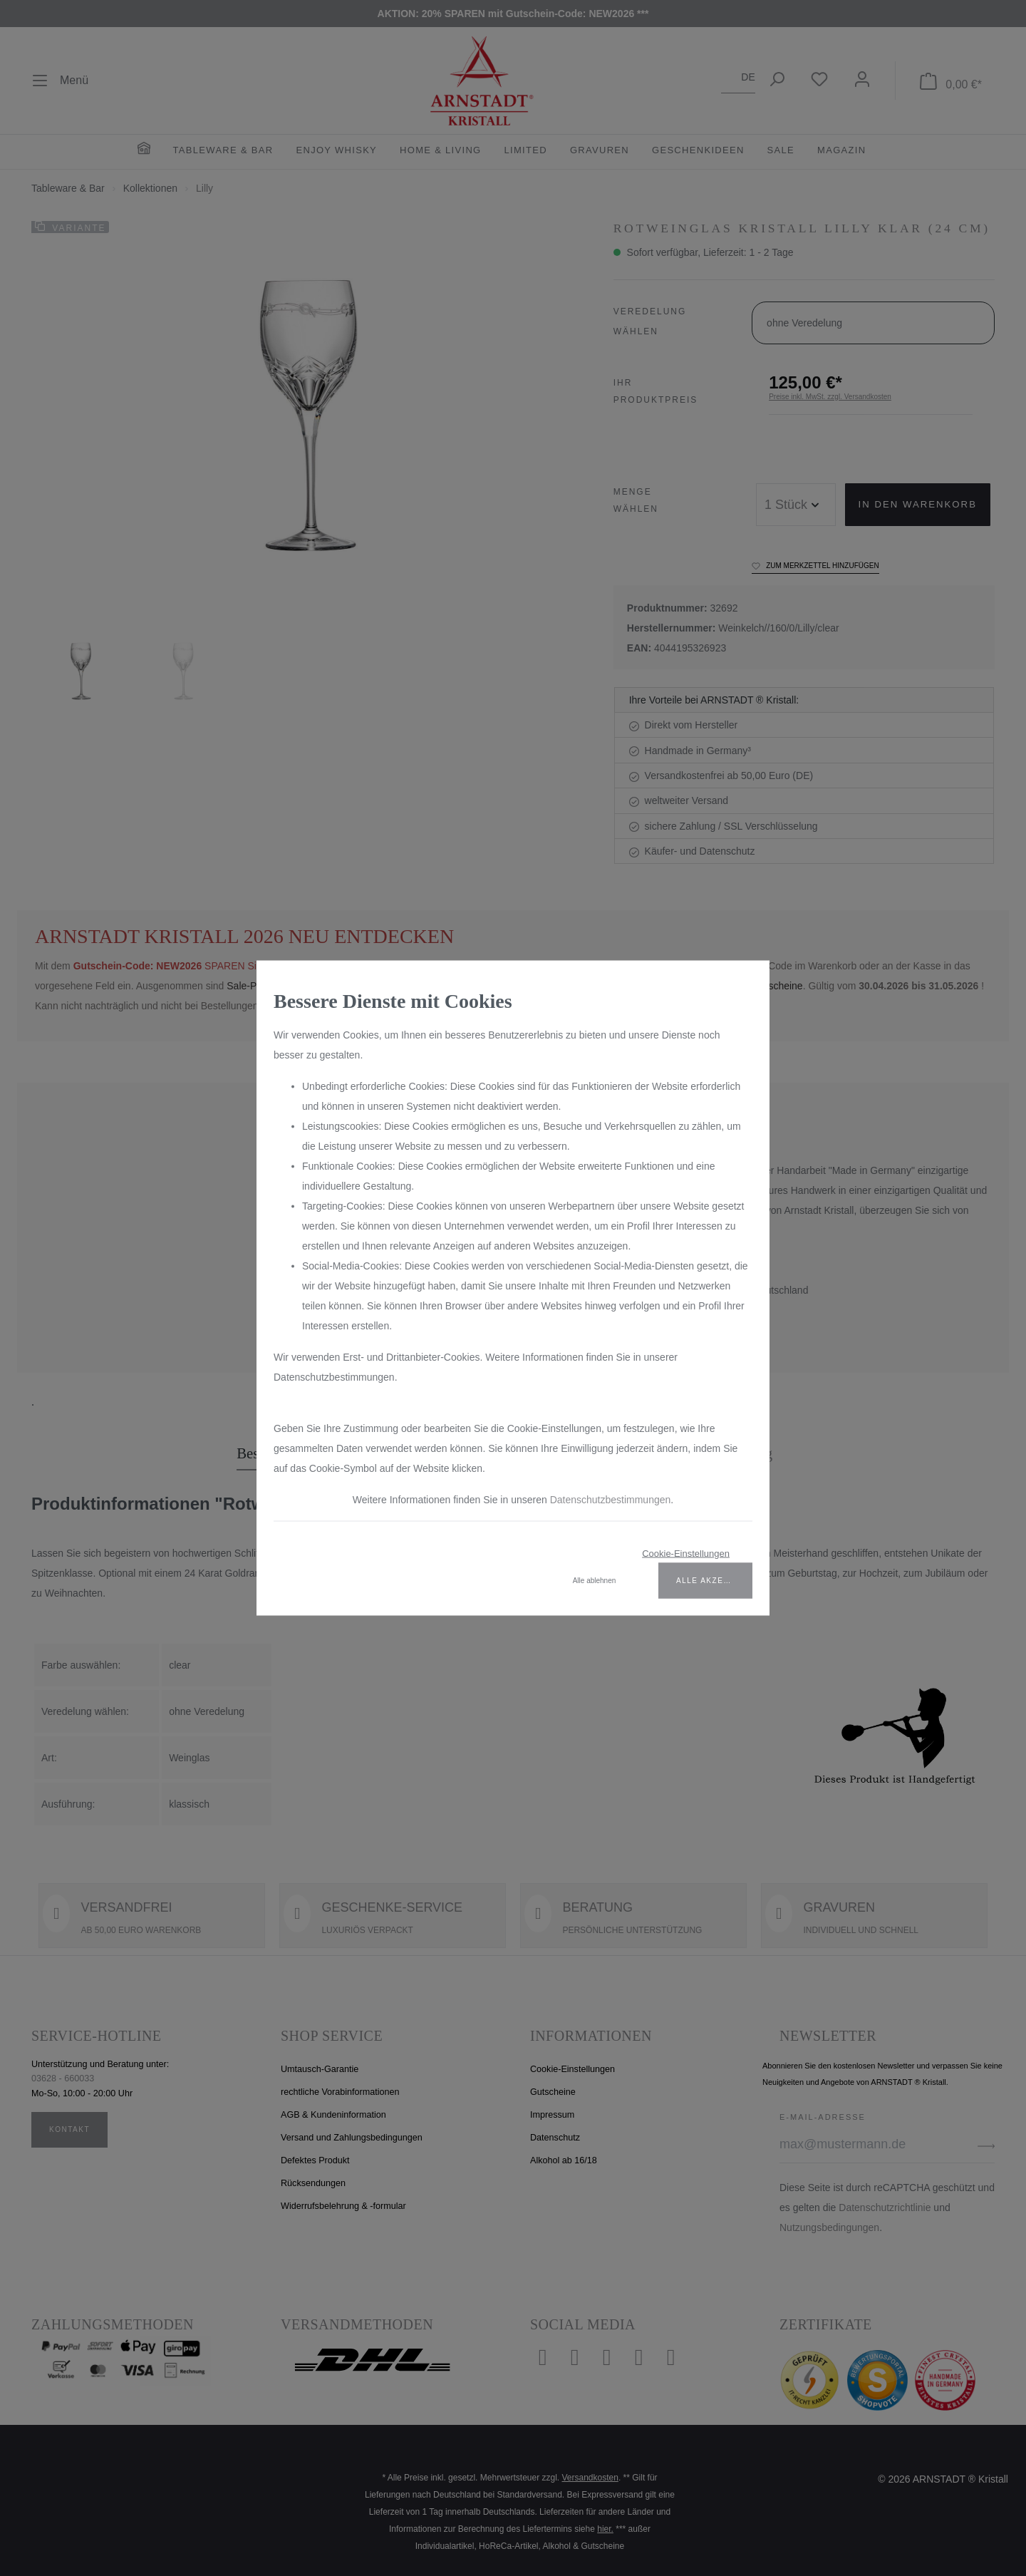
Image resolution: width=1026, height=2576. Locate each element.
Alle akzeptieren (714, 1581)
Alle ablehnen (594, 1581)
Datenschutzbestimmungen (610, 1499)
